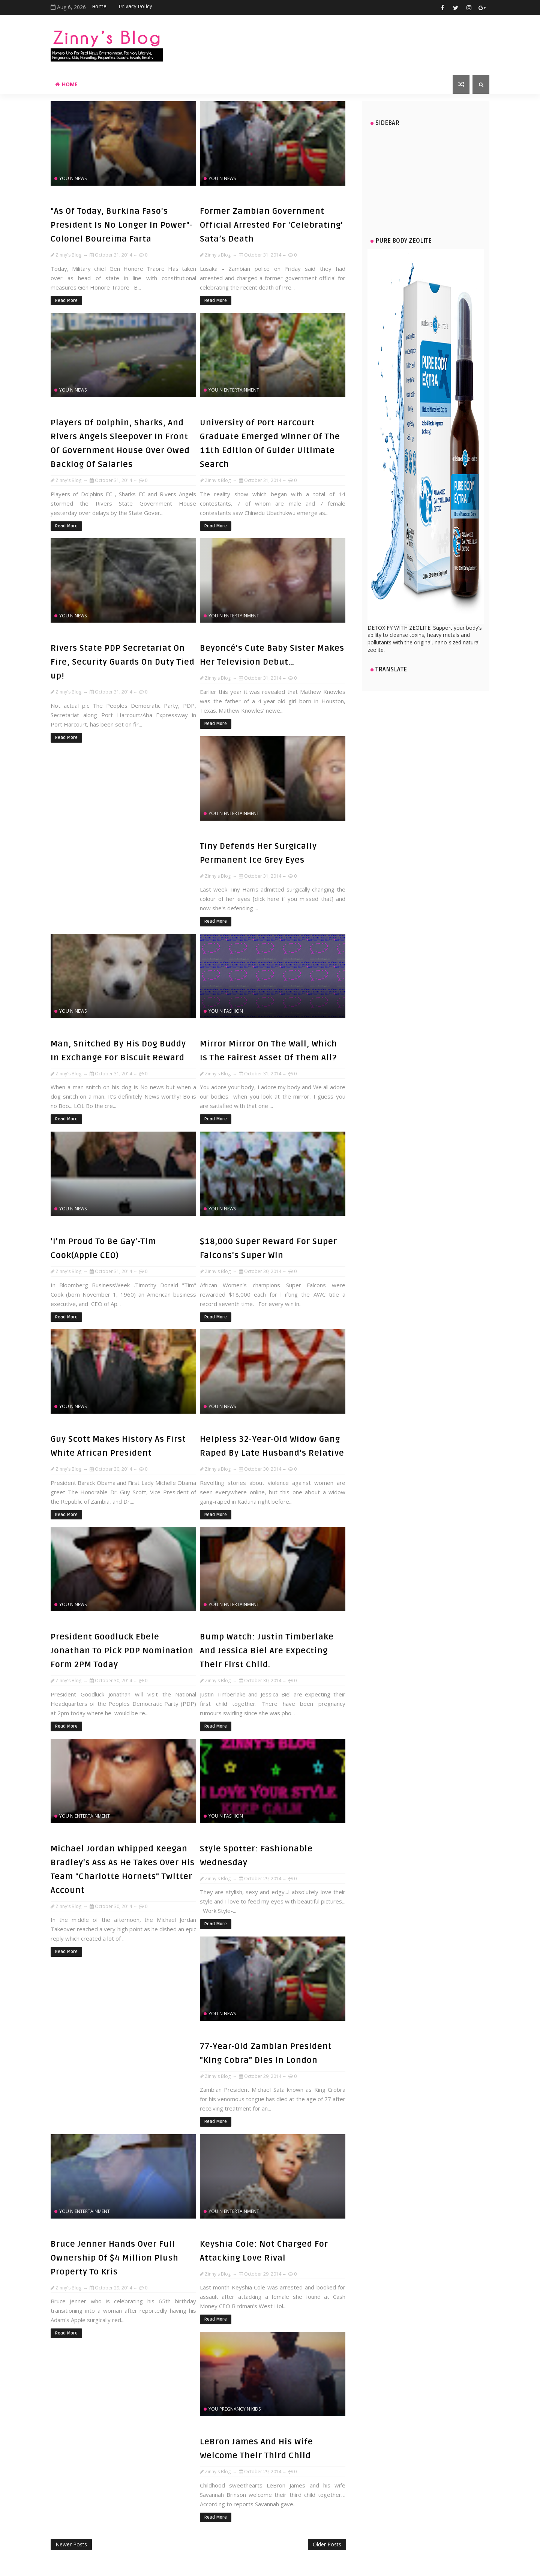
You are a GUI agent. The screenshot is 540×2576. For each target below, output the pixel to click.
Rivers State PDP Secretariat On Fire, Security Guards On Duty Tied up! (123, 662)
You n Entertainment (233, 390)
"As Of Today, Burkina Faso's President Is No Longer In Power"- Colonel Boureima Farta (122, 225)
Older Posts (327, 2544)
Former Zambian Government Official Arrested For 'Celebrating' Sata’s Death (271, 225)
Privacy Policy (135, 6)
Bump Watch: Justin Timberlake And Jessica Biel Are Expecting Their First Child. (267, 1650)
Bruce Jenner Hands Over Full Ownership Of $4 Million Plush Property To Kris (114, 2258)
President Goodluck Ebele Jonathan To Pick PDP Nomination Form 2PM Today (122, 1650)
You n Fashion (225, 1011)
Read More (66, 300)
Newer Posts (71, 2544)
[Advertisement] (426, 178)
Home (99, 6)
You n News (73, 178)
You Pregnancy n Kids (234, 2409)
